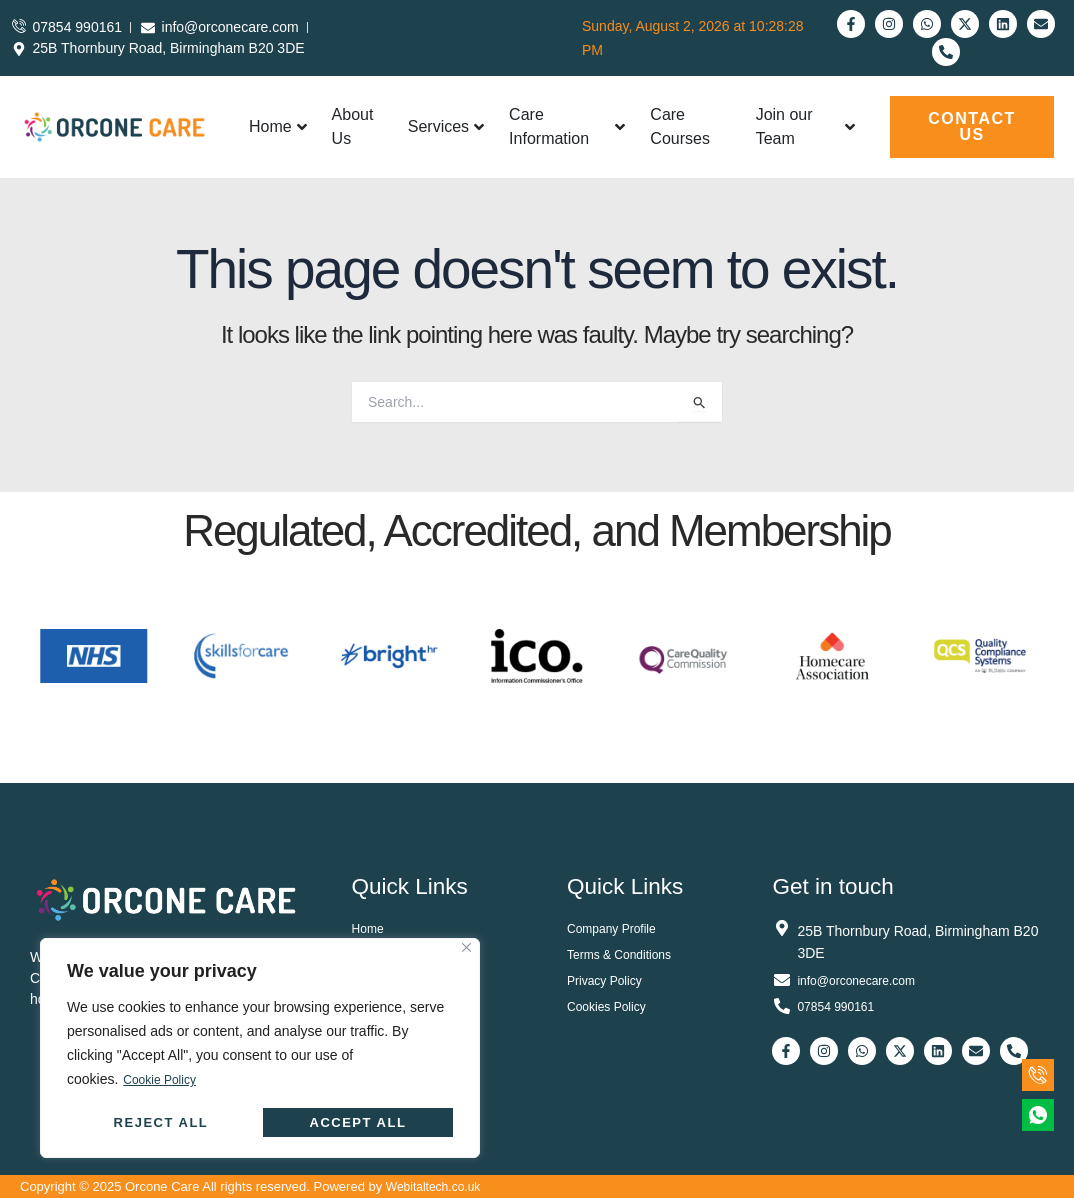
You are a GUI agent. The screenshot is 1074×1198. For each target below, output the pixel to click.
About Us (353, 126)
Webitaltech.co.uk (437, 1186)
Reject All (161, 1122)
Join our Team (805, 126)
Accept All (358, 1122)
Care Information (567, 126)
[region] (260, 1048)
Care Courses (680, 126)
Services (446, 126)
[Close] (466, 948)
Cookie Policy (165, 1080)
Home (278, 126)
